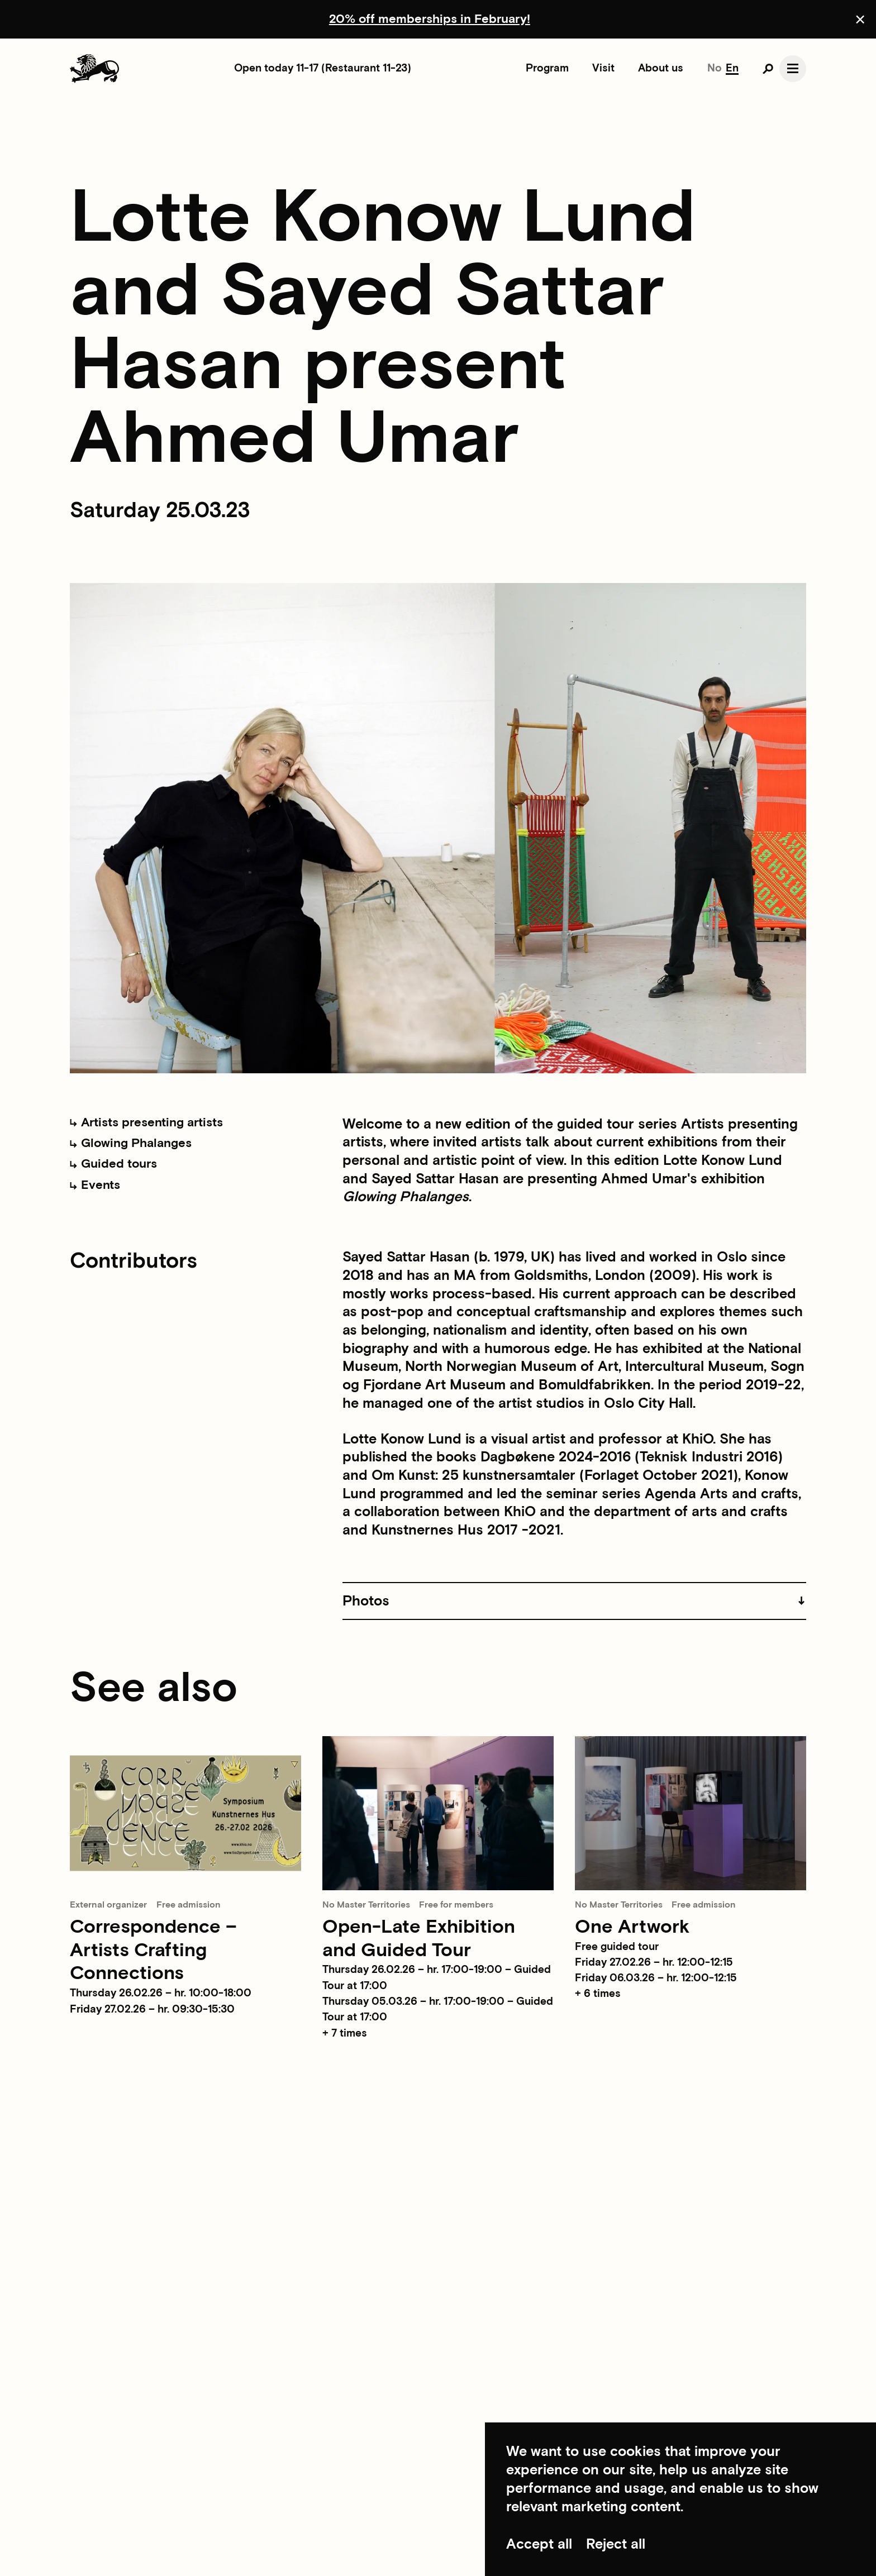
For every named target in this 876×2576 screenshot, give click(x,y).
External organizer (108, 1905)
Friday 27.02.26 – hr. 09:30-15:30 (152, 2009)
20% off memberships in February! (429, 19)
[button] (574, 1601)
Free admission (188, 1905)
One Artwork (632, 1927)
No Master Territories (366, 1905)
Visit (603, 68)
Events (95, 1185)
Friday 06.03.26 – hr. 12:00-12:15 (656, 1978)
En (732, 68)
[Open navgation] (792, 68)
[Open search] (768, 69)
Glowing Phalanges (130, 1143)
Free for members (456, 1905)
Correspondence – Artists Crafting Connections (153, 1950)
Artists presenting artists (146, 1123)
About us (660, 68)
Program (547, 68)
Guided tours (113, 1164)
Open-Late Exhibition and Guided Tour (418, 1939)
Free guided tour (617, 1947)
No (714, 68)
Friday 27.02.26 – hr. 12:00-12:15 (654, 1963)
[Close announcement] (860, 19)
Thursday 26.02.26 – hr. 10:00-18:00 (160, 1993)
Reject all (615, 2544)
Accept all (539, 2544)
